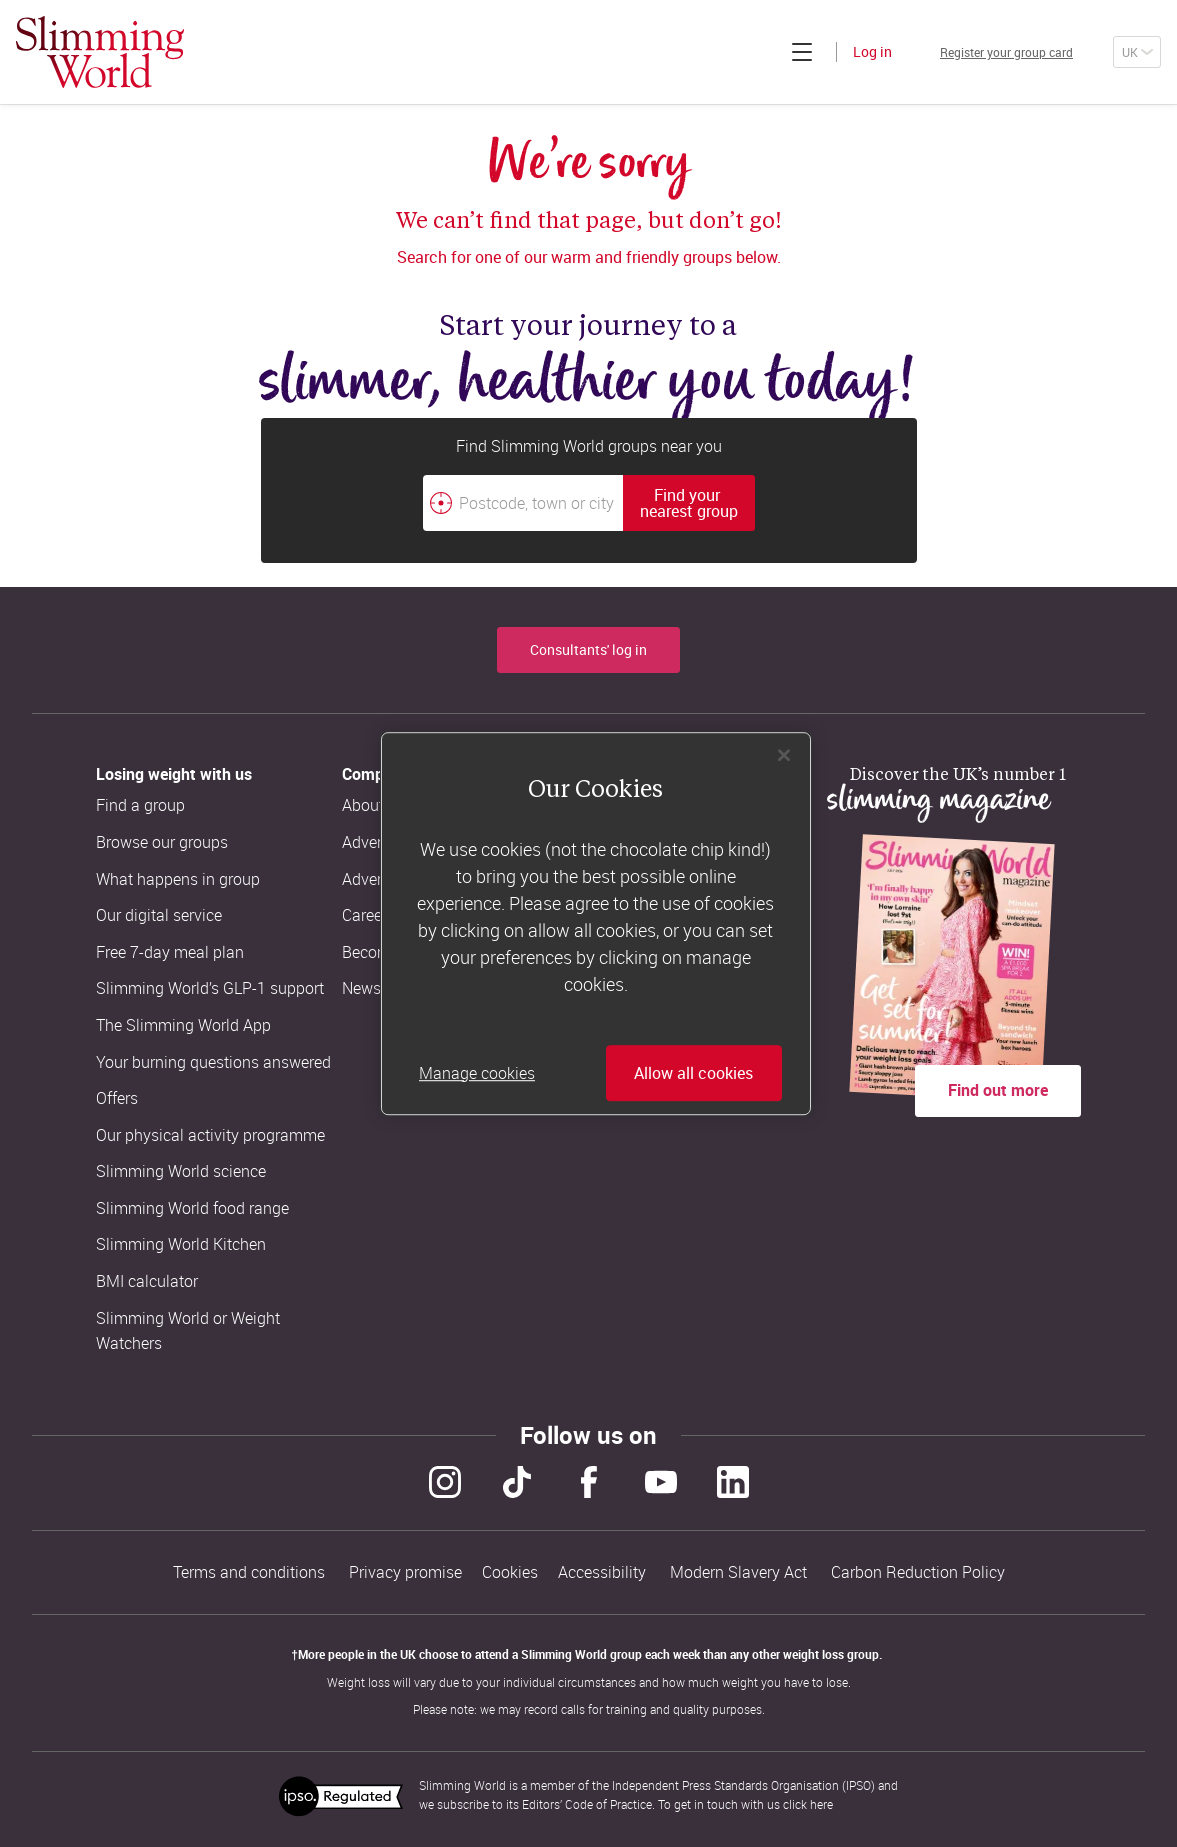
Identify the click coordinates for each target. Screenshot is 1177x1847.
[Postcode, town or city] (523, 503)
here (821, 1795)
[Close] (784, 755)
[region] (596, 924)
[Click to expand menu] (754, 52)
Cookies (510, 1567)
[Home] (100, 52)
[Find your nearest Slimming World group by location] (441, 503)
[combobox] (589, 503)
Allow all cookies (693, 1073)
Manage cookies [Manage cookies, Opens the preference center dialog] (477, 1073)
